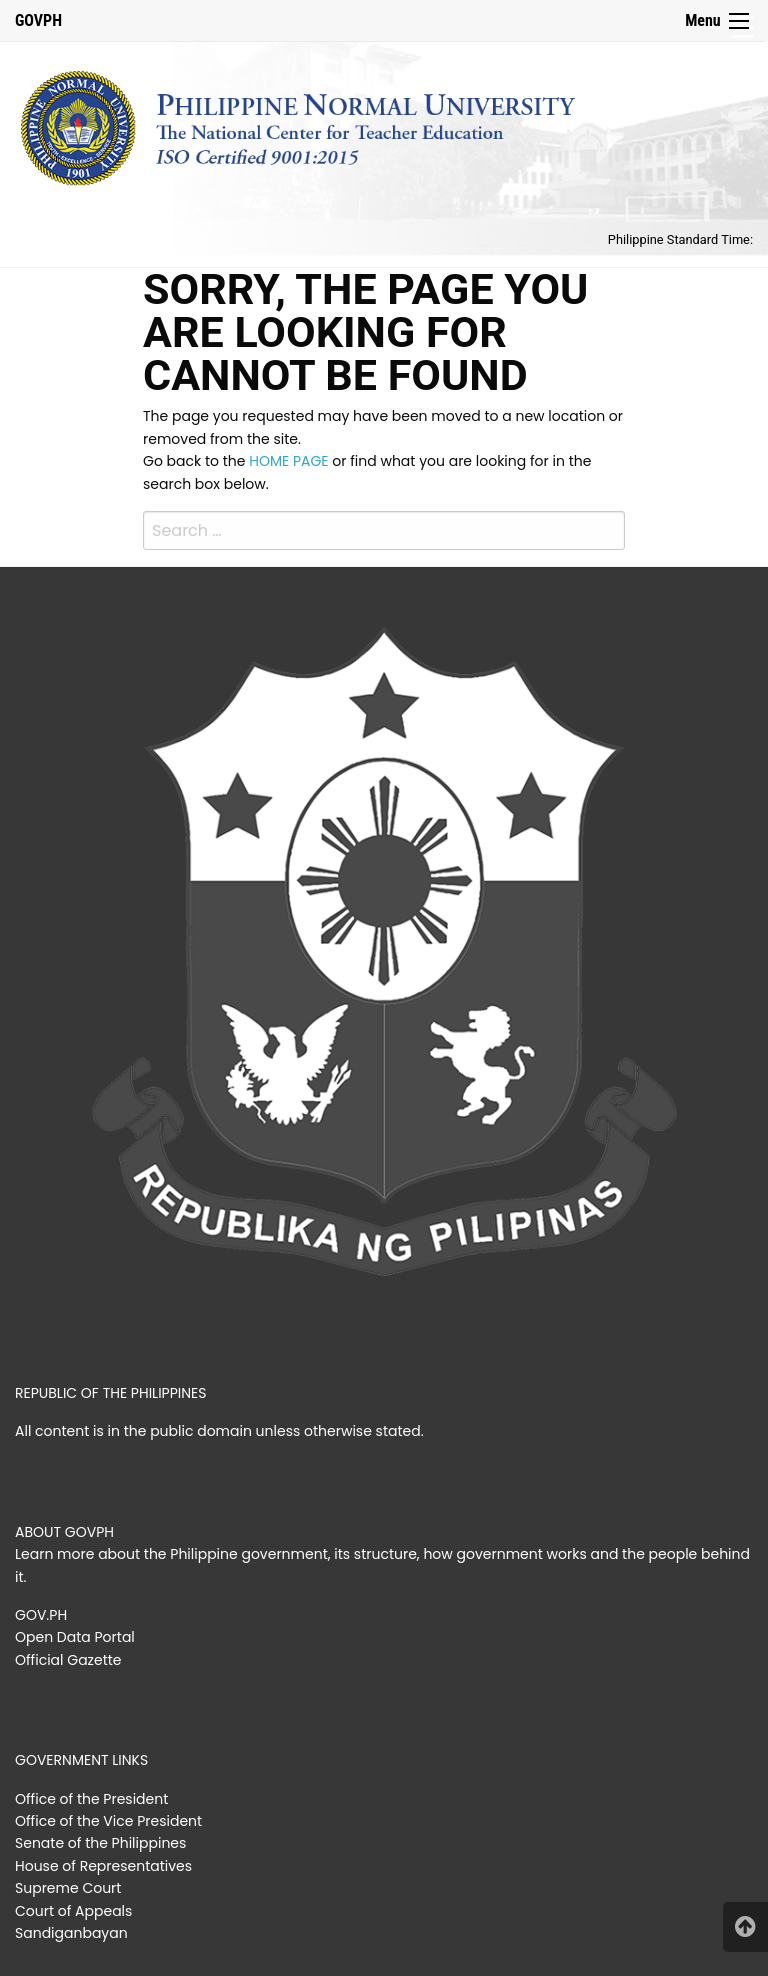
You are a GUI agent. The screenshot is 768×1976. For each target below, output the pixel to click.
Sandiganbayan (71, 1933)
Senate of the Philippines (100, 1843)
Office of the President (91, 1799)
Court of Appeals (73, 1911)
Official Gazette (68, 1660)
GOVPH (38, 20)
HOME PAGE (288, 461)
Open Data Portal (75, 1637)
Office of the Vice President (108, 1821)
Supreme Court (68, 1888)
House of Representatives (103, 1866)
